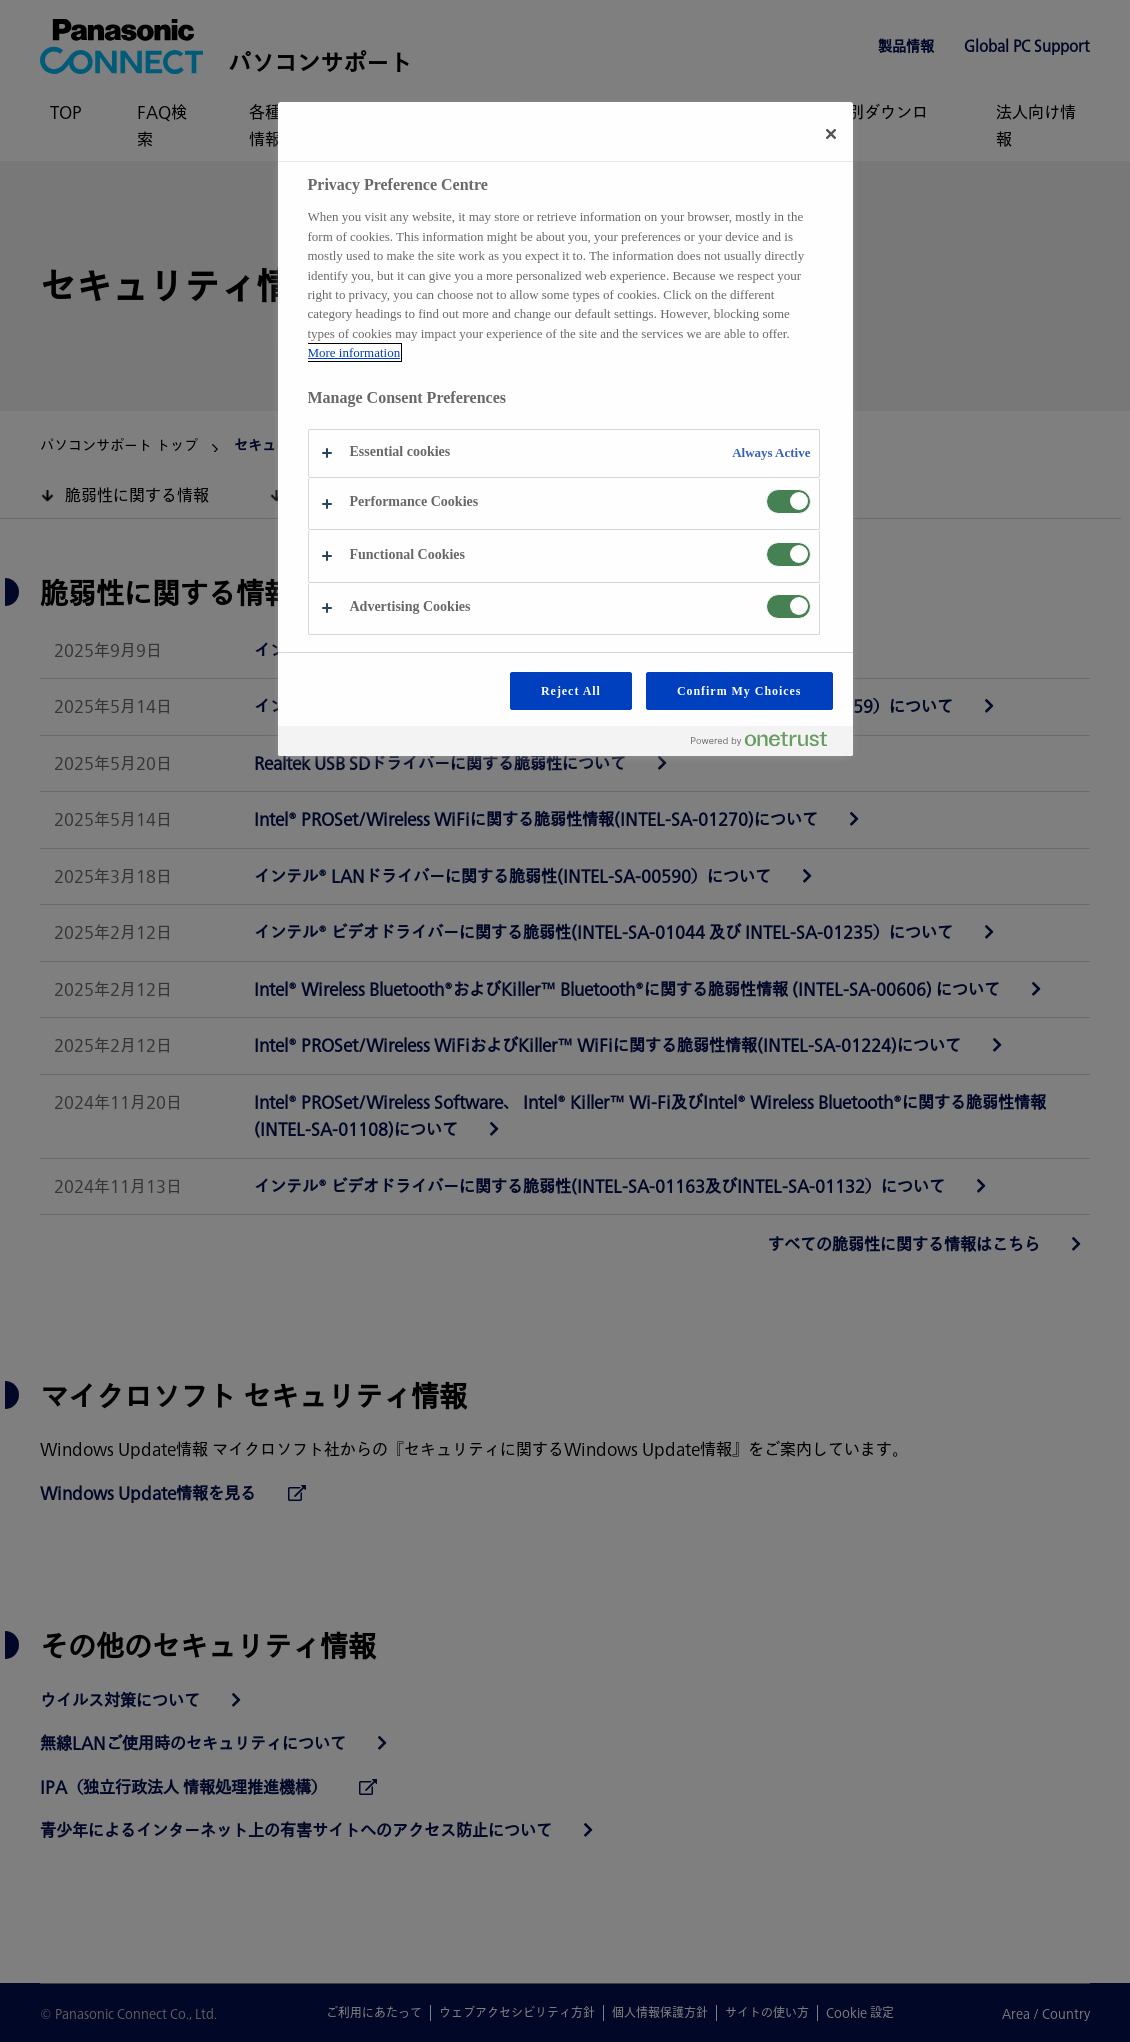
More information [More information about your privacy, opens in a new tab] (354, 352)
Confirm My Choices (739, 691)
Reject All (571, 691)
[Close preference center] (831, 134)
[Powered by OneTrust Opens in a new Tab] (767, 743)
